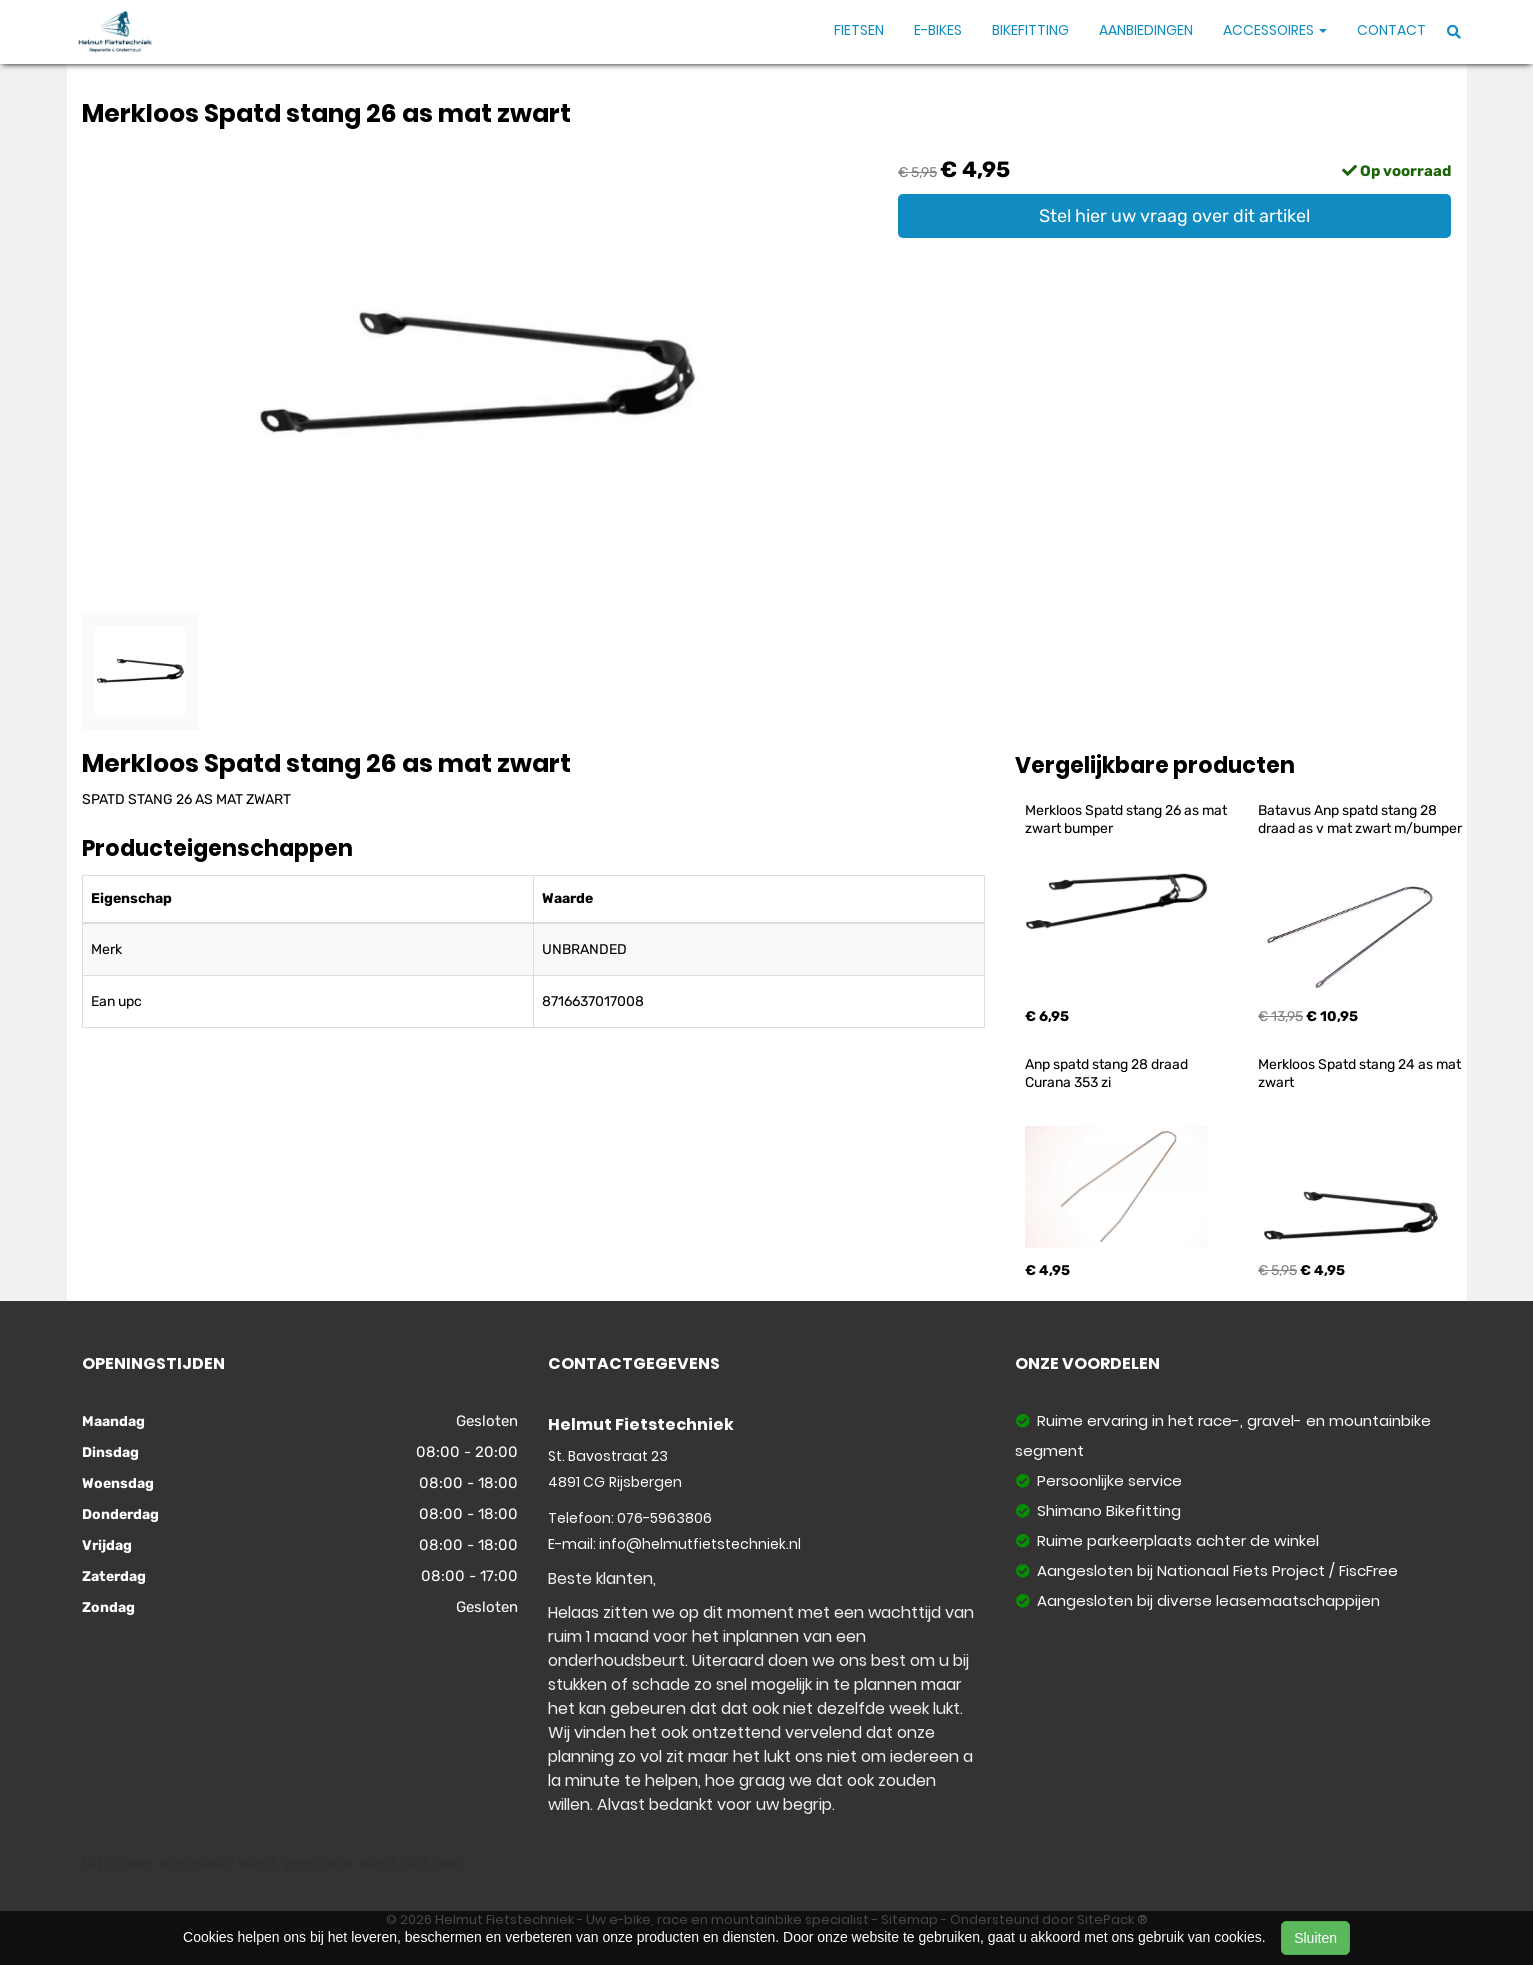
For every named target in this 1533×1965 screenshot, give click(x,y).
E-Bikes (938, 30)
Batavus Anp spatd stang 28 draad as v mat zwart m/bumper (1360, 819)
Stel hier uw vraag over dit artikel (1174, 216)
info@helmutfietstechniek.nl (700, 1544)
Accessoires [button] (1275, 30)
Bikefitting (1030, 30)
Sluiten (1315, 1938)
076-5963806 (664, 1518)
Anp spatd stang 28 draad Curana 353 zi (1108, 1073)
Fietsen (859, 30)
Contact (1391, 30)
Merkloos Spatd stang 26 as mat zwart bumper (1127, 819)
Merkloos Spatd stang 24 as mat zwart (1361, 1073)
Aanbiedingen (1146, 30)
